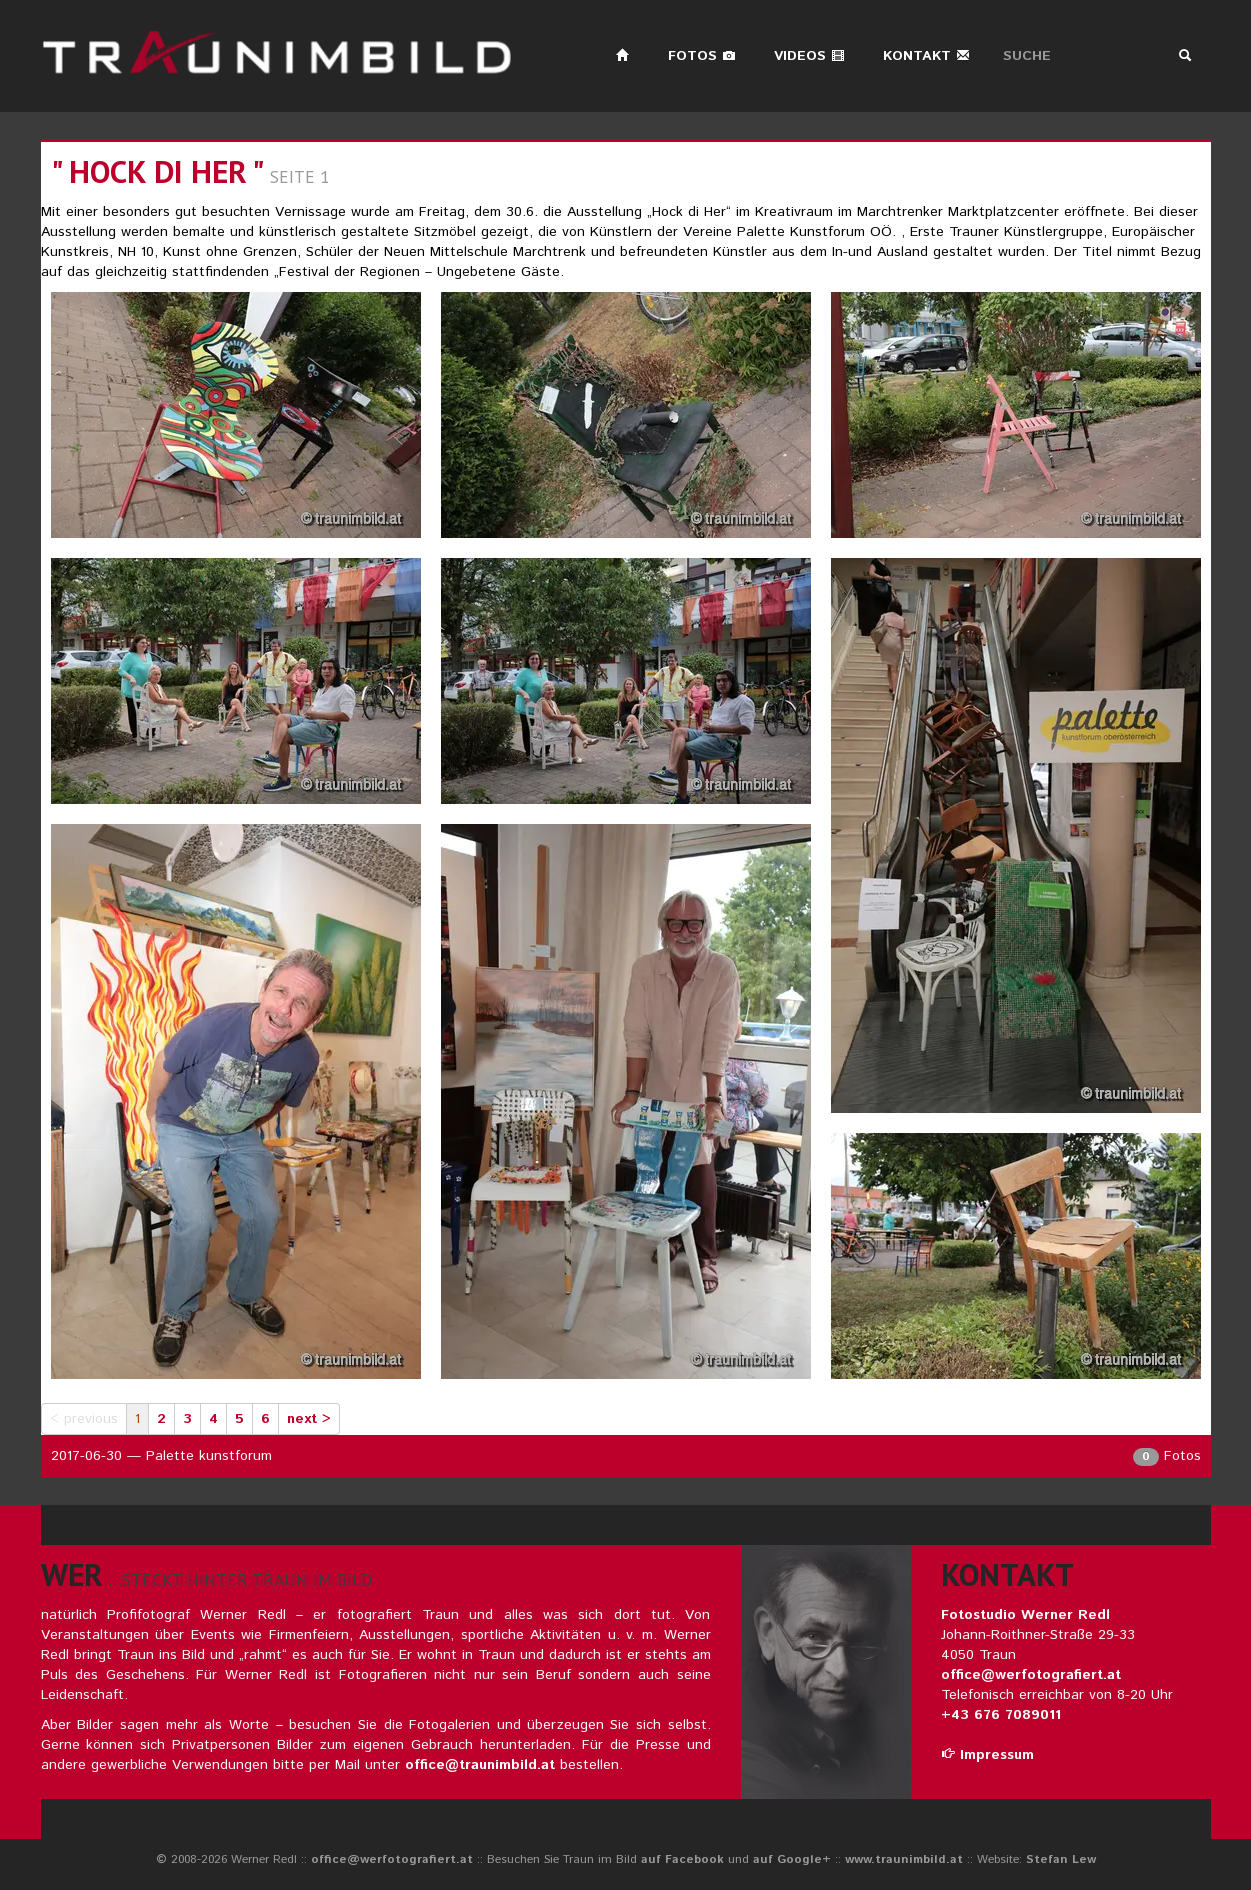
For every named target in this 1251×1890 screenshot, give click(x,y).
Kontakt (926, 56)
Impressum (987, 1755)
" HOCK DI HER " (156, 171)
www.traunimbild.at (904, 1859)
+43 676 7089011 (1001, 1715)
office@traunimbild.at (480, 1765)
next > (309, 1419)
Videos (809, 56)
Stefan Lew (1061, 1859)
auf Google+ (792, 1859)
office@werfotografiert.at (1031, 1675)
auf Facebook (682, 1859)
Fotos (702, 56)
